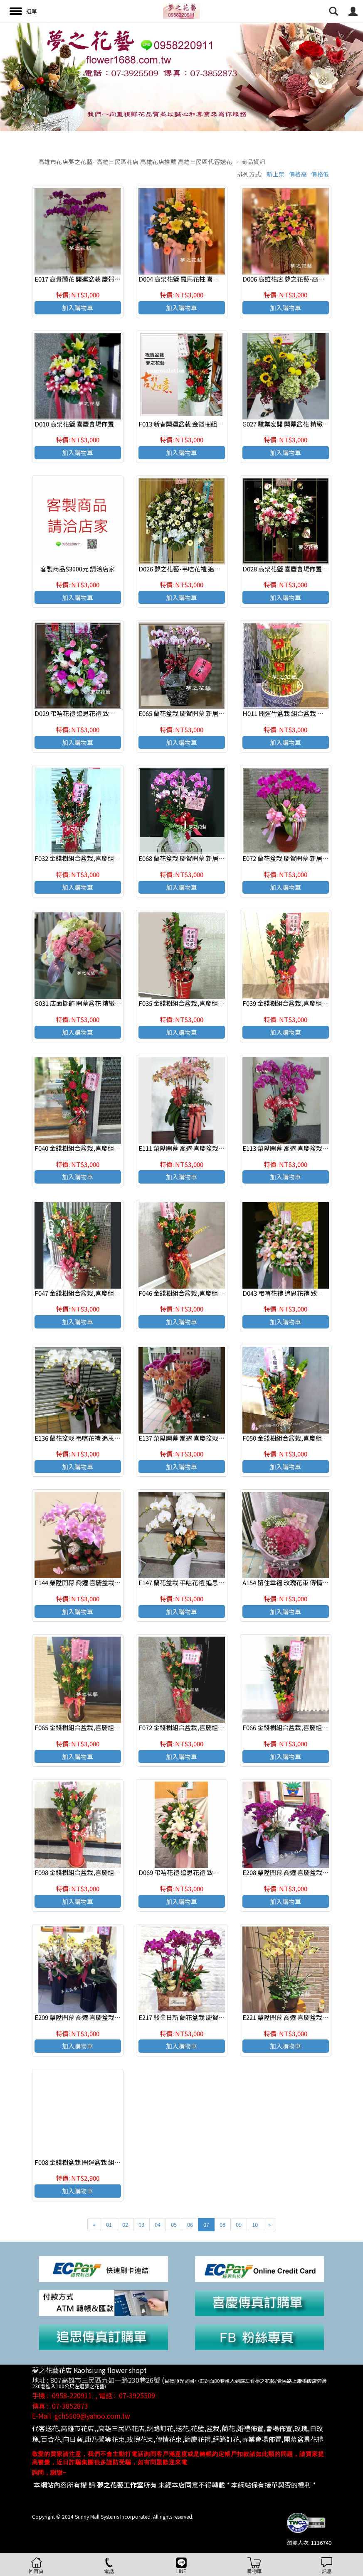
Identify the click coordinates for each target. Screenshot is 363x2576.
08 (222, 2224)
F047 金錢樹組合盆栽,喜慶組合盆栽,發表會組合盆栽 (106, 1293)
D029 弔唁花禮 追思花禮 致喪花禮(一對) (90, 713)
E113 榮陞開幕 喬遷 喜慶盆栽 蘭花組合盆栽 (301, 1148)
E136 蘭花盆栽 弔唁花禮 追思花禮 (81, 1438)
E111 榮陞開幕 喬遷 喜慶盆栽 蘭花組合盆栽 (197, 1148)
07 (206, 2224)
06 (190, 2224)
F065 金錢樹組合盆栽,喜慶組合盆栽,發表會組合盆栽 (106, 1727)
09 (239, 2224)
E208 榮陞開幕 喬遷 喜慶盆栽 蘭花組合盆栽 (301, 1872)
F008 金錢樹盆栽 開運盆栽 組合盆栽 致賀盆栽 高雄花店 (110, 2162)
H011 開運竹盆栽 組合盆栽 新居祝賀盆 (295, 713)
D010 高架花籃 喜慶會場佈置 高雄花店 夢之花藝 (100, 423)
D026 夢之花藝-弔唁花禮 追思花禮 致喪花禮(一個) (207, 568)
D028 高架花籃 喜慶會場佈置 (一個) (291, 568)
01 (109, 2224)
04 (158, 2224)
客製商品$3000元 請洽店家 (77, 568)
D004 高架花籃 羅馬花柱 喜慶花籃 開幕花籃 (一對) (207, 279)
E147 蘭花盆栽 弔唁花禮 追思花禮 (184, 1582)
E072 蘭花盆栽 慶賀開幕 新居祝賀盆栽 (294, 858)
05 (174, 2224)
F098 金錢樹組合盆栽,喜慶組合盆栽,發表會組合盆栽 (106, 1872)
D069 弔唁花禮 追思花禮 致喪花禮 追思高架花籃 (204, 1872)
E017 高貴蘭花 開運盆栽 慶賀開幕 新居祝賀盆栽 (100, 279)
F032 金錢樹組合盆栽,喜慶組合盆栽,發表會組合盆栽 (106, 858)
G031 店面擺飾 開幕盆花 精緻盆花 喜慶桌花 (94, 1003)
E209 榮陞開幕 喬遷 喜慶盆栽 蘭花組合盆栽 (94, 2017)
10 (255, 2224)
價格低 (320, 174)
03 (141, 2224)
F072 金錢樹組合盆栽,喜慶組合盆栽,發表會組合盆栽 (210, 1727)
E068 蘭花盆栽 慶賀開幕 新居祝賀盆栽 (190, 858)
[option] (181, 76)
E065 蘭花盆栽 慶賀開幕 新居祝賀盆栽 (190, 713)
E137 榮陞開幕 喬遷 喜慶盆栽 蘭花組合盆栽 (197, 1438)
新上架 (276, 174)
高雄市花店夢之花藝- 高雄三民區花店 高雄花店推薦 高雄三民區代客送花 (135, 161)
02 (125, 2224)
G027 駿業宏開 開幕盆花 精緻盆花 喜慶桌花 (301, 423)
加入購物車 (77, 307)
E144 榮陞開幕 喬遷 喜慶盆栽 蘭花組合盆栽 (94, 1582)
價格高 (298, 174)
